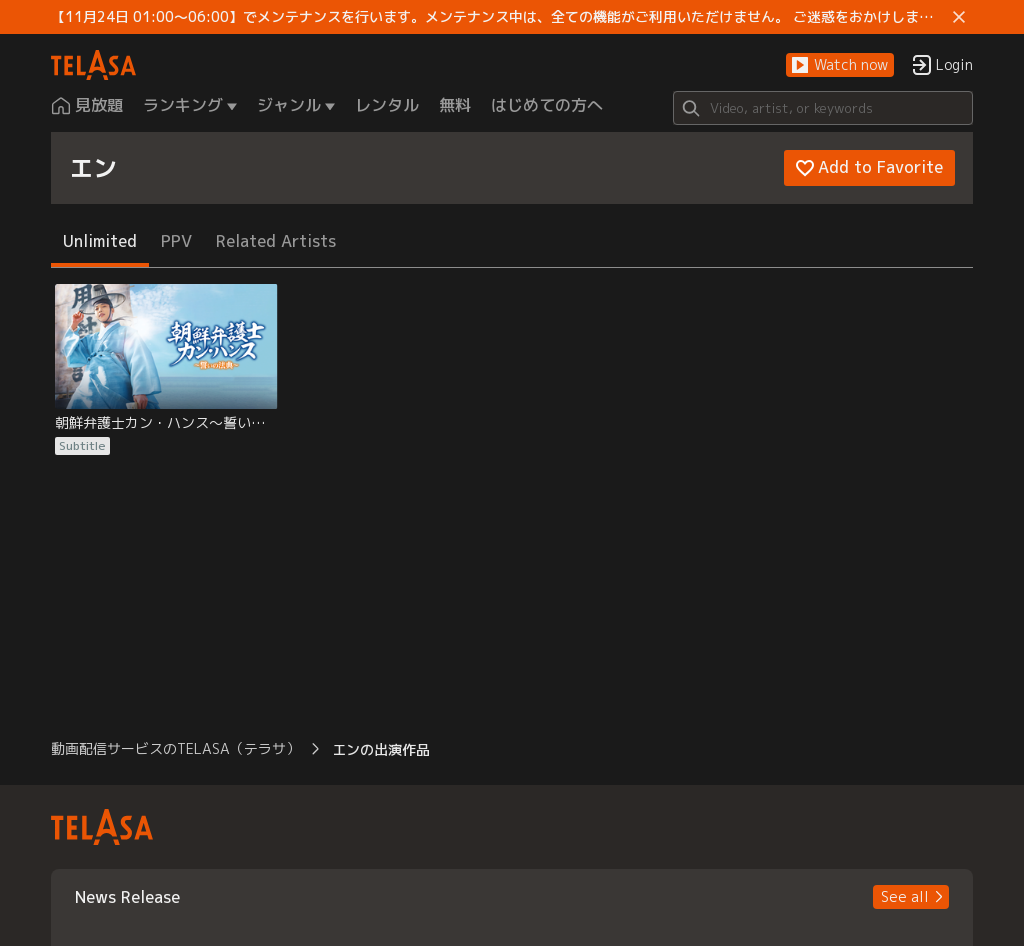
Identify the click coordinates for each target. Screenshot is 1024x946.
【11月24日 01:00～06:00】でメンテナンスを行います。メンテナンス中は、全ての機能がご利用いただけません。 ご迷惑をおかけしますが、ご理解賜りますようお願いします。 (498, 17)
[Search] (823, 108)
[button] (840, 65)
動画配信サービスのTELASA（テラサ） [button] (175, 748)
